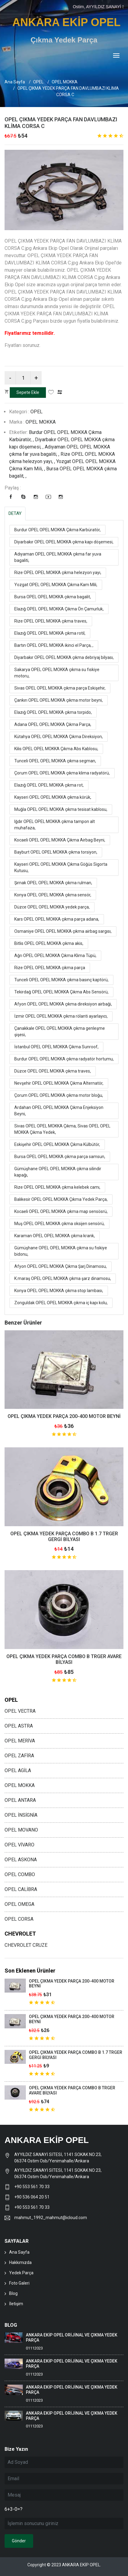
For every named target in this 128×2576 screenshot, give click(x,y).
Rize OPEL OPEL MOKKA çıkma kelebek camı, (57, 1187)
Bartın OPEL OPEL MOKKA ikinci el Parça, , (53, 645)
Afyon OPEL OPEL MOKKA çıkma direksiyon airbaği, (63, 1004)
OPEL (38, 81)
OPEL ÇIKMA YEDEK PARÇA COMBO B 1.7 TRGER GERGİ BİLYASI (64, 1536)
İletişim (16, 2303)
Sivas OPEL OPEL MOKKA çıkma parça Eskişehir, (60, 688)
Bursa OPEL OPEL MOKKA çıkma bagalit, (52, 596)
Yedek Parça (21, 2272)
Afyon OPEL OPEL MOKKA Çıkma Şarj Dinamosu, (60, 1266)
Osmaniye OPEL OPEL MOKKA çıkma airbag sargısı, (63, 931)
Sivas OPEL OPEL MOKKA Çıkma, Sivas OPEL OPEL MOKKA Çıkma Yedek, (62, 1129)
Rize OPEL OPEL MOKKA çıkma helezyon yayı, (57, 572)
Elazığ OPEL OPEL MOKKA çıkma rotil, (49, 633)
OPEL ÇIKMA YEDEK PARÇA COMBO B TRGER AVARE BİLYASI (64, 1659)
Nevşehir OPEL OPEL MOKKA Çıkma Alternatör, (58, 1083)
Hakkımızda (20, 2262)
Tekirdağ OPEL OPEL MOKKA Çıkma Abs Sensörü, (61, 991)
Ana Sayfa (15, 81)
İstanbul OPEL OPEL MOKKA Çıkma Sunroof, (56, 1046)
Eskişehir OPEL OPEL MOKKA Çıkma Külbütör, (57, 1144)
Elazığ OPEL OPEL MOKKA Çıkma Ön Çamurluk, (59, 608)
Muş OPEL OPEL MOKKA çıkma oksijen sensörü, (59, 1223)
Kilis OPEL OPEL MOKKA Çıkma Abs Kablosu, (56, 748)
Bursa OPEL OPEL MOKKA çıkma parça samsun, (59, 1156)
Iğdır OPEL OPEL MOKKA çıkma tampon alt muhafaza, (54, 824)
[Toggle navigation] (116, 56)
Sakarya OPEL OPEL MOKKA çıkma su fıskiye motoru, (56, 672)
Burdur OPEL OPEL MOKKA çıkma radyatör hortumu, (64, 1058)
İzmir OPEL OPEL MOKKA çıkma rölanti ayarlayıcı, (61, 1016)
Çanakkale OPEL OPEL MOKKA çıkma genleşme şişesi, (59, 1031)
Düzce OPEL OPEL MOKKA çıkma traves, (52, 1071)
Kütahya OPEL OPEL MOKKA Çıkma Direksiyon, (58, 736)
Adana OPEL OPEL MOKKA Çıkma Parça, (52, 724)
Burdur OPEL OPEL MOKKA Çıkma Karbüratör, (57, 529)
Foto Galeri (19, 2283)
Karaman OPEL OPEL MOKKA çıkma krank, (54, 1235)
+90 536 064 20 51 (32, 2197)
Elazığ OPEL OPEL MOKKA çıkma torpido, (53, 712)
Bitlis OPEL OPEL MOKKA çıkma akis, (48, 943)
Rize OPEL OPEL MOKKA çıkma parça (49, 967)
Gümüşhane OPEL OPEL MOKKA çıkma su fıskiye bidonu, (60, 1251)
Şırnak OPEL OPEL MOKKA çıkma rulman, (53, 882)
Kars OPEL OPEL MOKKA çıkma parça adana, (56, 919)
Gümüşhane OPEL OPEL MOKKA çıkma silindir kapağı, (57, 1171)
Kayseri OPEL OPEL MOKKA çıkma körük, (52, 797)
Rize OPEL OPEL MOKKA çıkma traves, (50, 621)
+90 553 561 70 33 (32, 2186)
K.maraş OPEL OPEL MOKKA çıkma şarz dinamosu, (62, 1278)
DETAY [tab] (15, 513)
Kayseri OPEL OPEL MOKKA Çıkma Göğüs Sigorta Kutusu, (60, 867)
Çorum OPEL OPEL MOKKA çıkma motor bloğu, (58, 1095)
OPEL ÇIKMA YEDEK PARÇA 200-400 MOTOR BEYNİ (64, 1416)
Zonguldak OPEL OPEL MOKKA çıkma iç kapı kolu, (61, 1302)
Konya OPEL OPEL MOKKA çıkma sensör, (52, 894)
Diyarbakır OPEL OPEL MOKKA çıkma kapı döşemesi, (63, 541)
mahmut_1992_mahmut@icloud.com (50, 2217)
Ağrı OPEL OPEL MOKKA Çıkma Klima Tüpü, (55, 955)
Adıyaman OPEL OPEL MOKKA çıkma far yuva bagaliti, (57, 557)
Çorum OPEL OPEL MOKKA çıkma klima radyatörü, (62, 773)
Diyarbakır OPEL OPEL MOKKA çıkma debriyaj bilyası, (64, 657)
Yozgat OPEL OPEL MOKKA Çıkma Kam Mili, (55, 584)
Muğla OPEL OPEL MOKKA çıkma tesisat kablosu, (60, 809)
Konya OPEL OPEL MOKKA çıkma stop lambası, (58, 1290)
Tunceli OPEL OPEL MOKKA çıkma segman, (55, 760)
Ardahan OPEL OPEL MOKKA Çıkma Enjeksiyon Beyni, (58, 1110)
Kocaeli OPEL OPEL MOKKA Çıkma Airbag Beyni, (59, 840)
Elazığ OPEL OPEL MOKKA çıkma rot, (49, 785)
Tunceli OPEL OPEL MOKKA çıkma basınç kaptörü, (61, 979)
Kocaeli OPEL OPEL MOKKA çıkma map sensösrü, (61, 1211)
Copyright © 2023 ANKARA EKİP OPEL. (64, 2564)
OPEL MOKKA (65, 81)
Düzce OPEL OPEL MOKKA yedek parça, (52, 907)
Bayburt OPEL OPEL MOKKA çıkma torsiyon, (55, 852)
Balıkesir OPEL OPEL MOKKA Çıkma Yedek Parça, (61, 1199)
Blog (13, 2293)
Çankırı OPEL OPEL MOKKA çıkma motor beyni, (58, 700)
